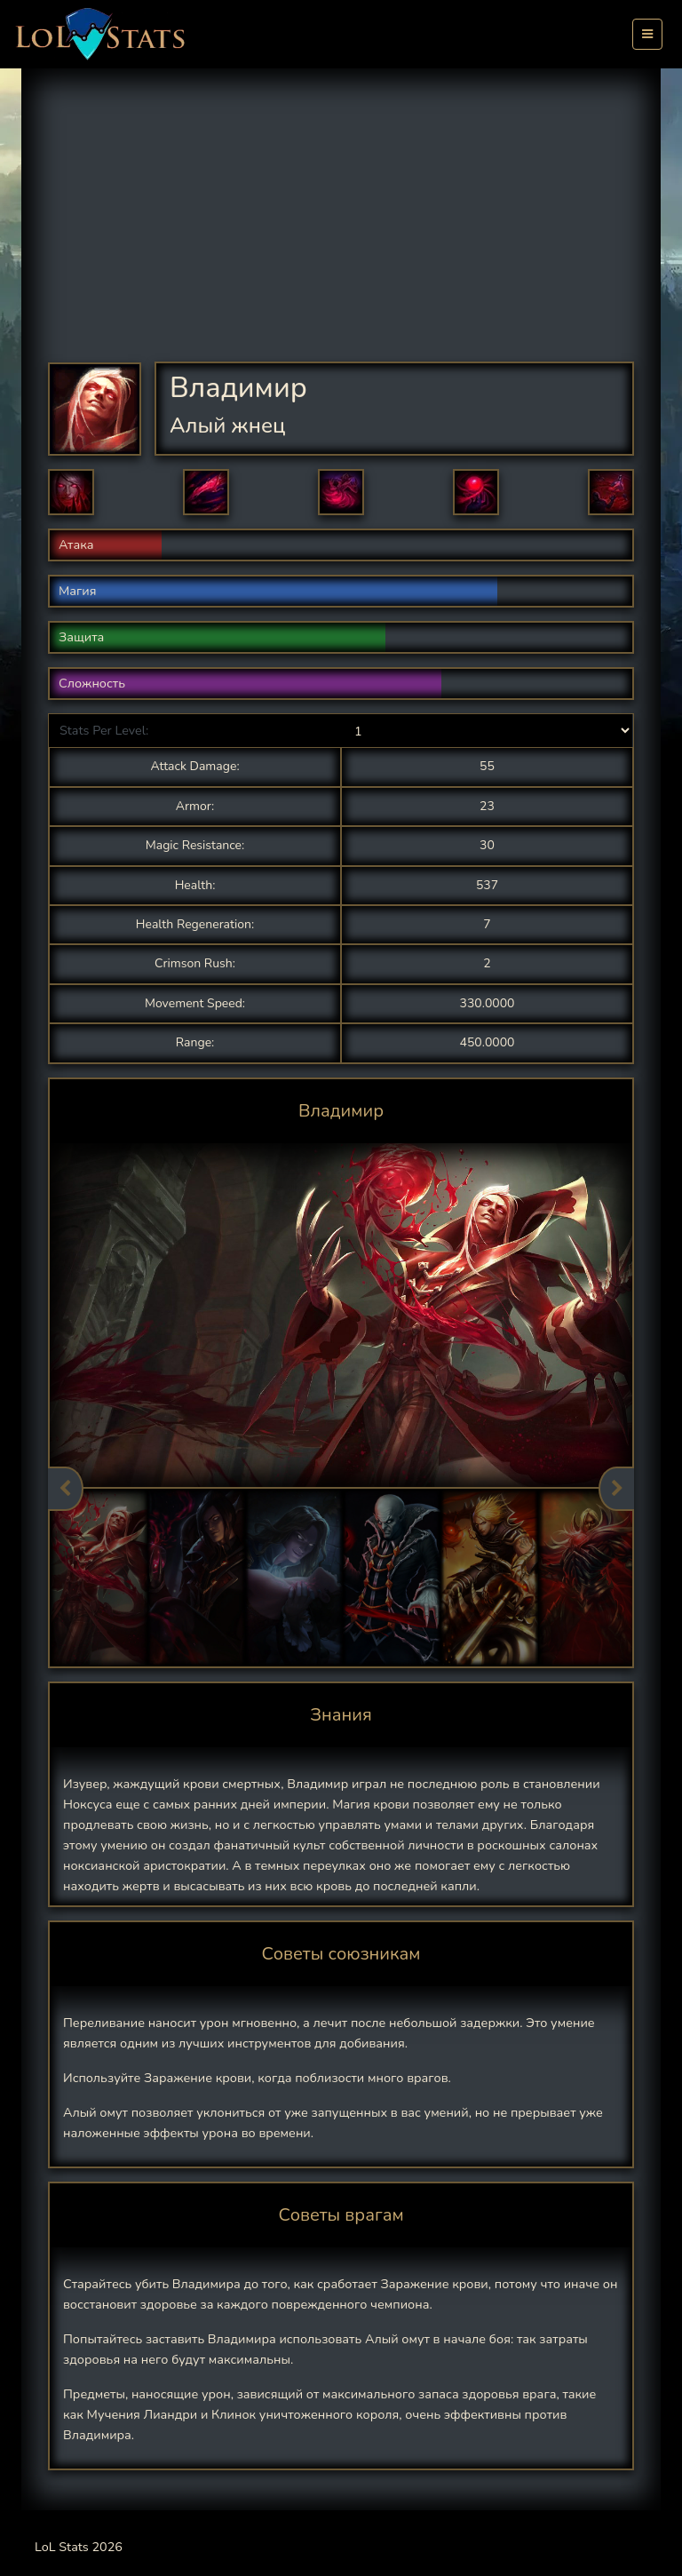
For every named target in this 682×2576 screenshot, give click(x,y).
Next (616, 1489)
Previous (65, 1489)
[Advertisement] (355, 228)
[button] (71, 492)
